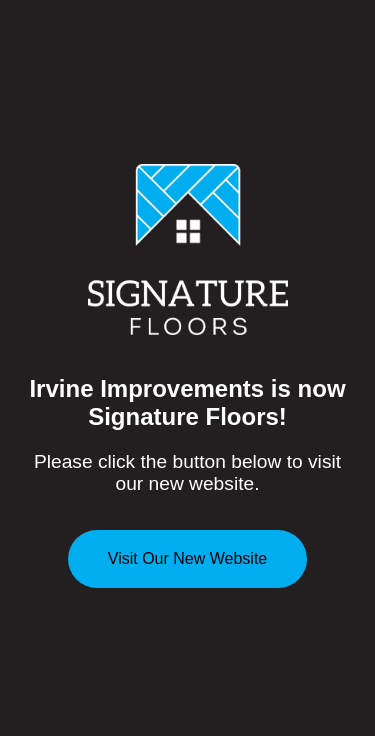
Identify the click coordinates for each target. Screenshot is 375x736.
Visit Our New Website (187, 558)
